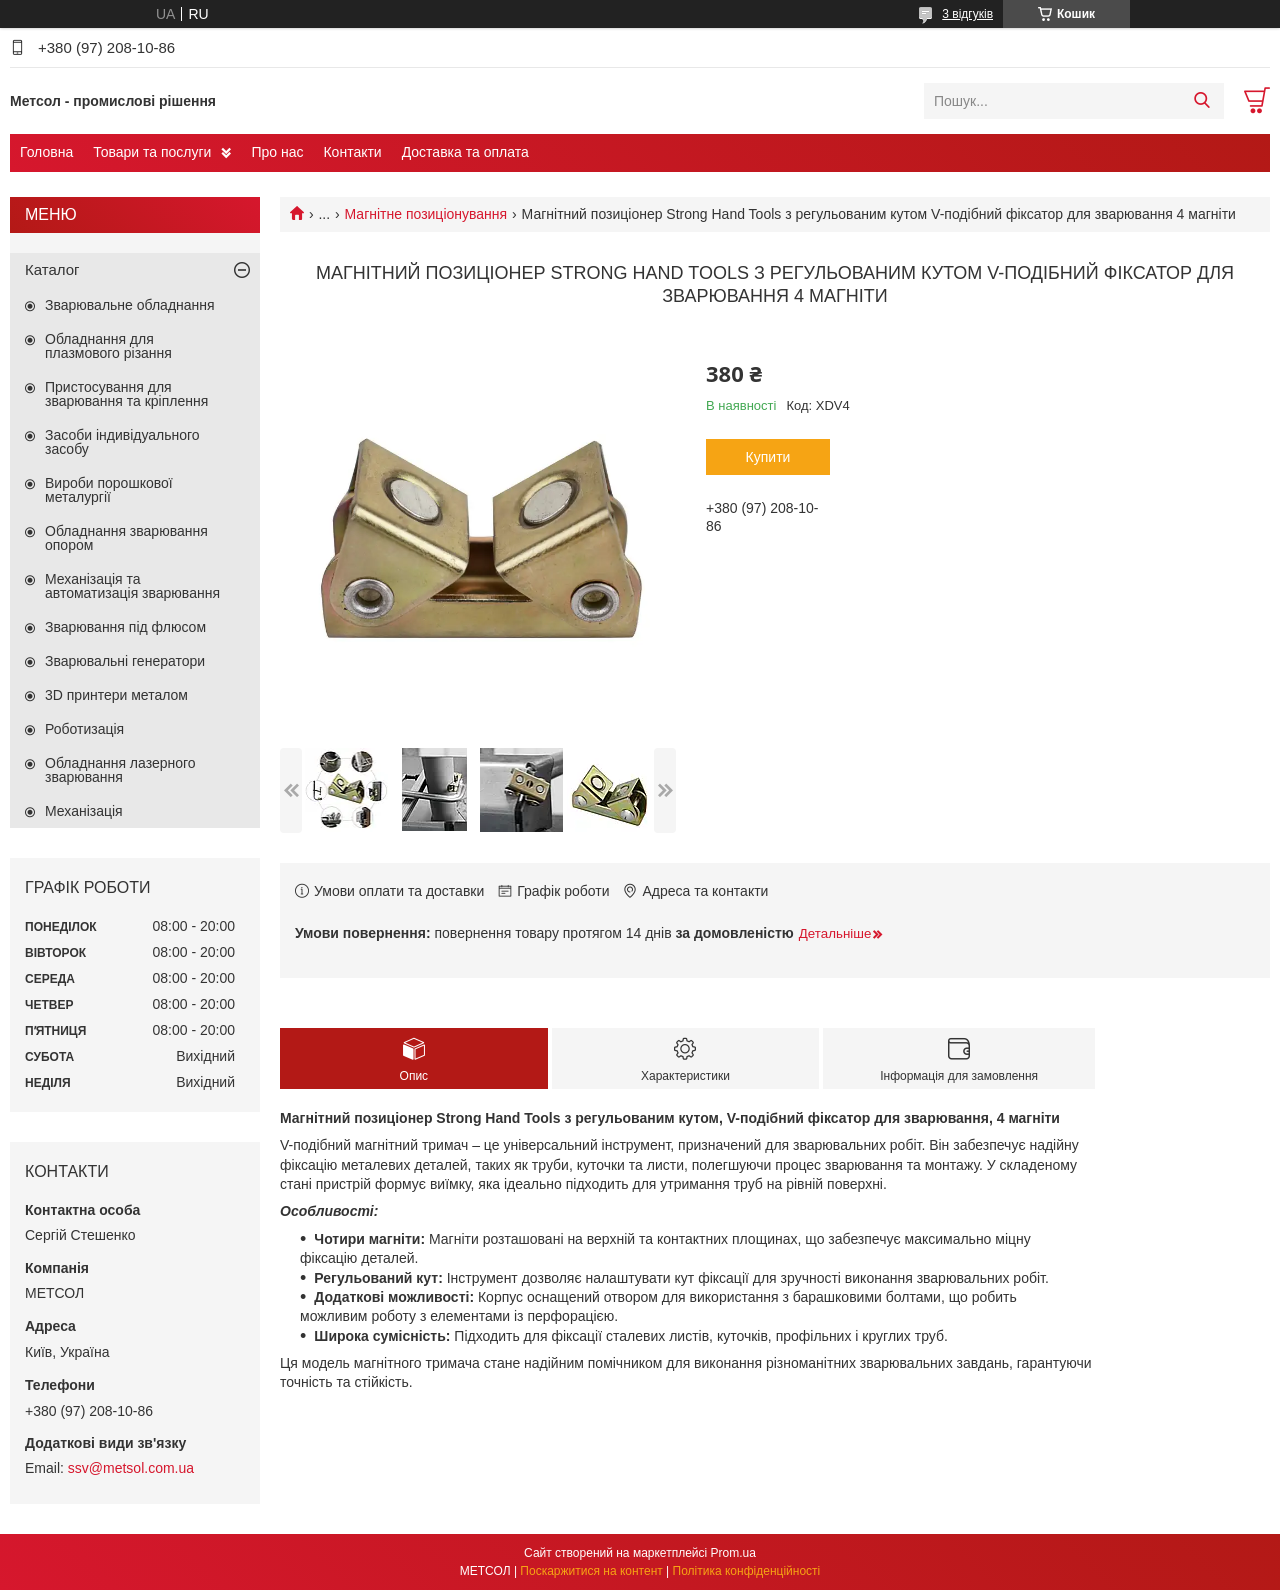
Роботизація (84, 729)
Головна (46, 152)
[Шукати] (1201, 101)
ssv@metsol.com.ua (131, 1468)
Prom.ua (733, 1553)
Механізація (84, 811)
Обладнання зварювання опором (126, 538)
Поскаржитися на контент (591, 1571)
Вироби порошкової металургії (109, 490)
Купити (768, 457)
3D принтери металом (116, 695)
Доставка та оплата (465, 152)
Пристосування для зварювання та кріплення (126, 394)
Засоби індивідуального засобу (122, 442)
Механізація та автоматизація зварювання (132, 586)
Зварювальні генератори (125, 661)
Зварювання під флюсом (125, 627)
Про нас (277, 152)
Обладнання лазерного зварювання (120, 770)
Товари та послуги (152, 152)
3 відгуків (967, 14)
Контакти (352, 152)
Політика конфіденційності (747, 1571)
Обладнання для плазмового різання (108, 346)
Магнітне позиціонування (426, 214)
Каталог (52, 269)
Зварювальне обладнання (130, 305)
